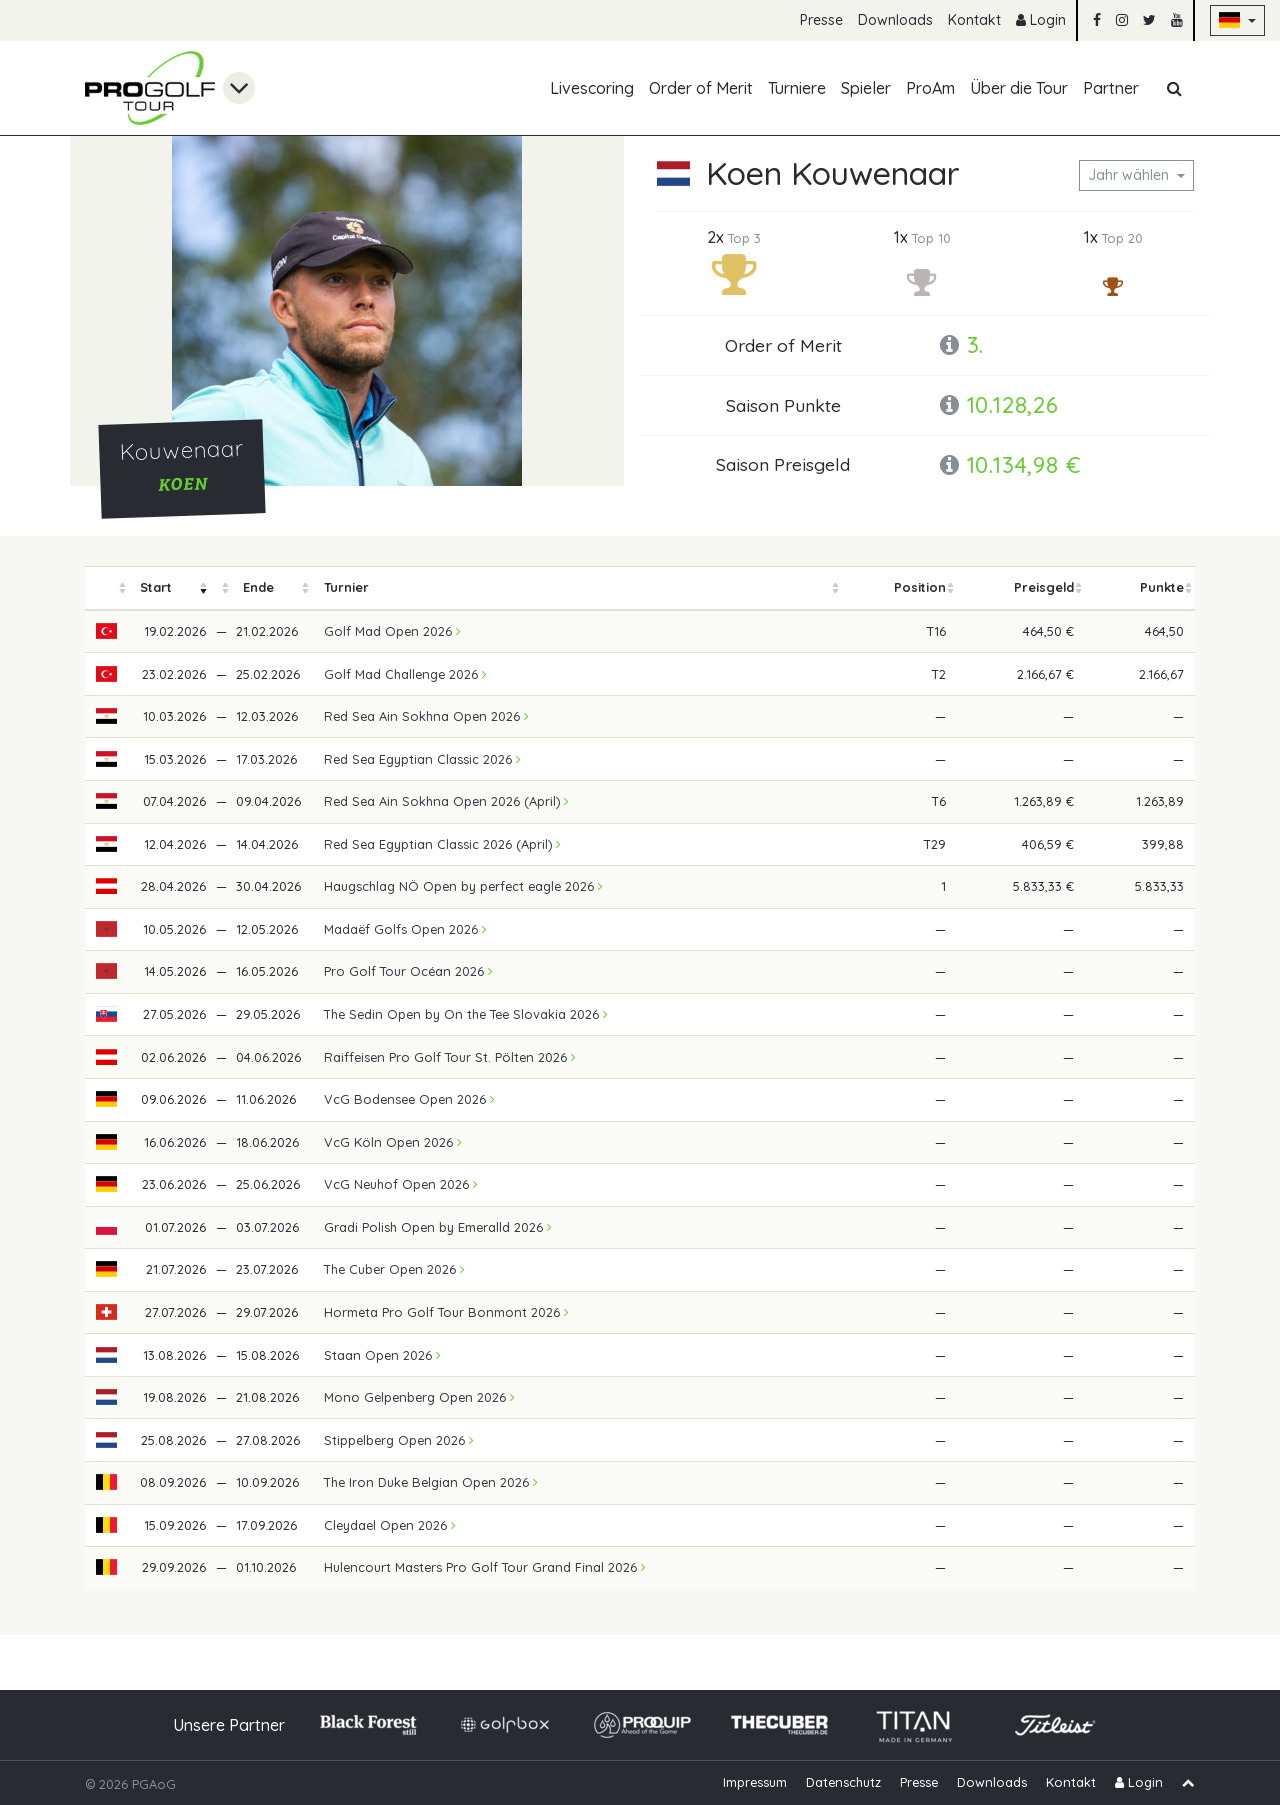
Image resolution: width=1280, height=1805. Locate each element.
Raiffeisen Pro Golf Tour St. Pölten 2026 (450, 1057)
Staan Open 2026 (382, 1355)
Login (1041, 20)
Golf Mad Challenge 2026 (405, 674)
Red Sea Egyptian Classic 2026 (422, 759)
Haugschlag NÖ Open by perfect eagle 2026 (463, 886)
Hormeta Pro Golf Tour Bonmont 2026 (446, 1312)
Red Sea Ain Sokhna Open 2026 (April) (446, 801)
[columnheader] (107, 588)
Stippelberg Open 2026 (399, 1440)
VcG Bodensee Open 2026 (409, 1099)
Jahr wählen (1130, 175)
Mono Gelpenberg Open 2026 (419, 1397)
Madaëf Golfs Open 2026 (405, 929)
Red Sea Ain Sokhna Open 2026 (426, 716)
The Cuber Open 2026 (394, 1269)
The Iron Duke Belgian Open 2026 (431, 1482)
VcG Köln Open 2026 (393, 1142)
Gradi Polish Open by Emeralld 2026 (438, 1227)
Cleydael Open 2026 (390, 1525)
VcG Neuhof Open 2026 (401, 1184)
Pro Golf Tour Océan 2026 (408, 971)
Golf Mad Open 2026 (392, 631)
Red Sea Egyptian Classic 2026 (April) (442, 844)
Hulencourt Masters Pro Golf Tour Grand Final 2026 (485, 1567)
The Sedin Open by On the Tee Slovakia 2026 (466, 1014)
